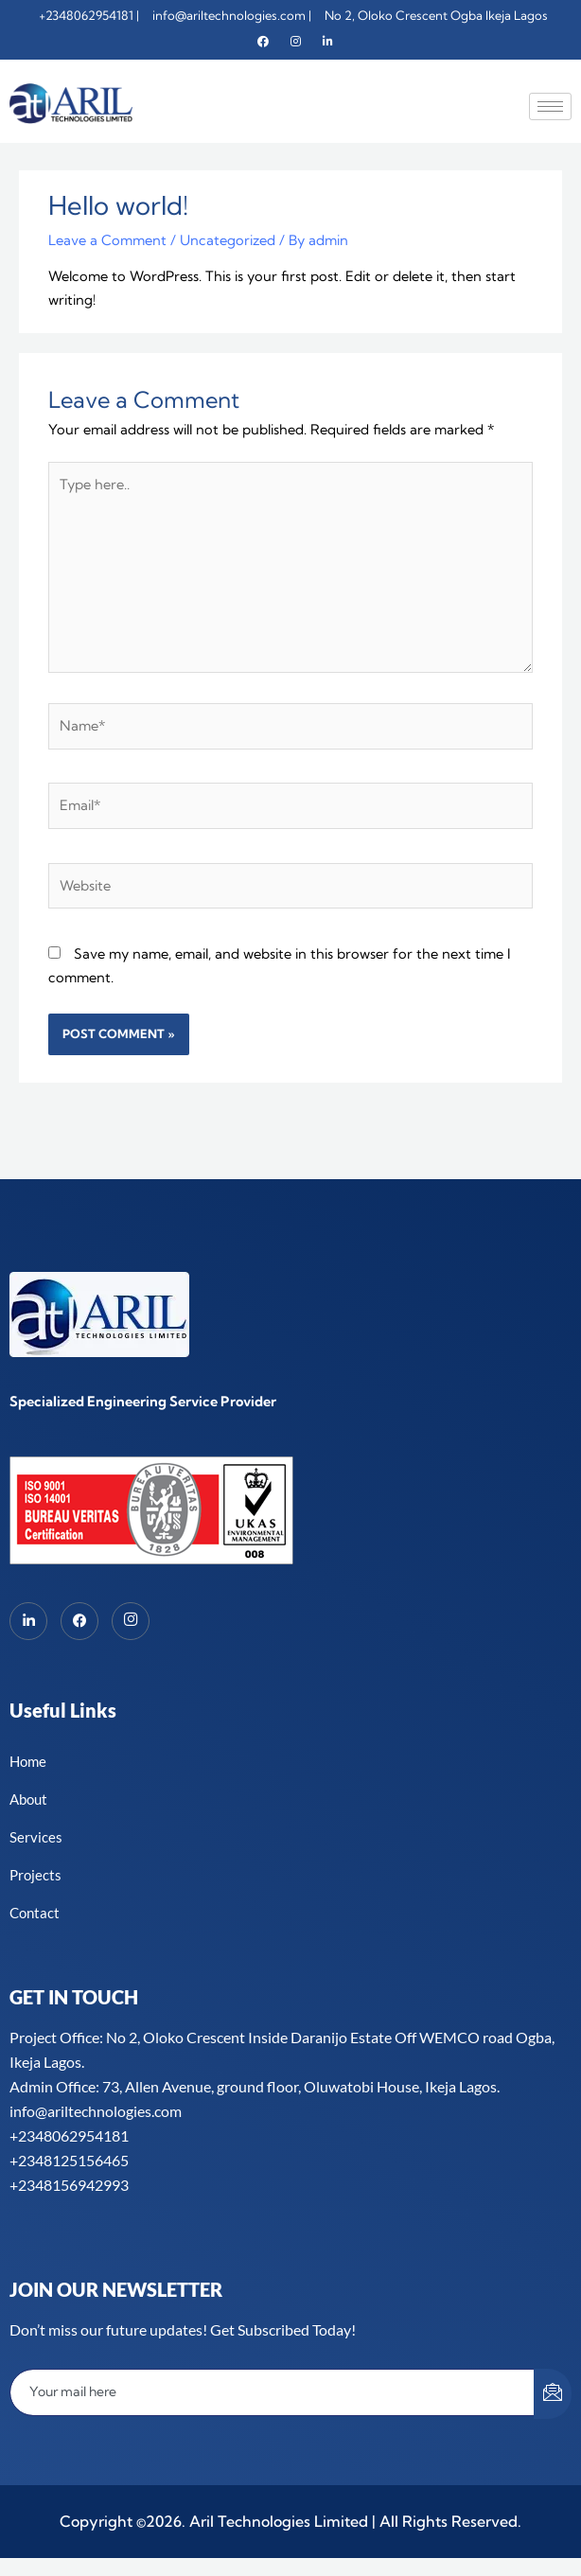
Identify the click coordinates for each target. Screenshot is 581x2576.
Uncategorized (227, 240)
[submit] (553, 2393)
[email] (272, 2391)
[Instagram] (295, 41)
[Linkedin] (327, 41)
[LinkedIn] (28, 1620)
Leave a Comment (107, 240)
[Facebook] (263, 41)
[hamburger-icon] (550, 106)
